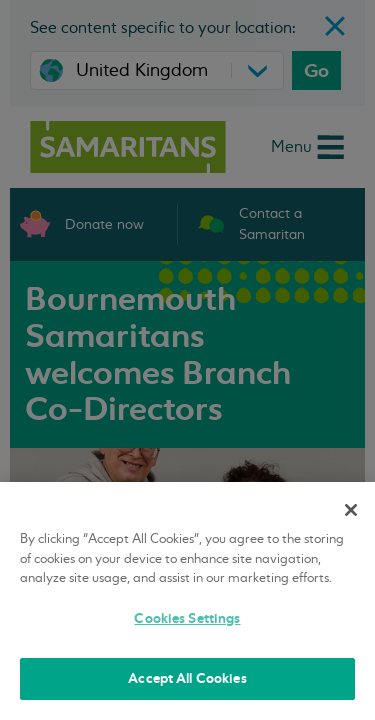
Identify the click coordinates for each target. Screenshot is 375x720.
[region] (187, 601)
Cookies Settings (187, 618)
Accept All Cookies (187, 678)
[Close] (351, 510)
